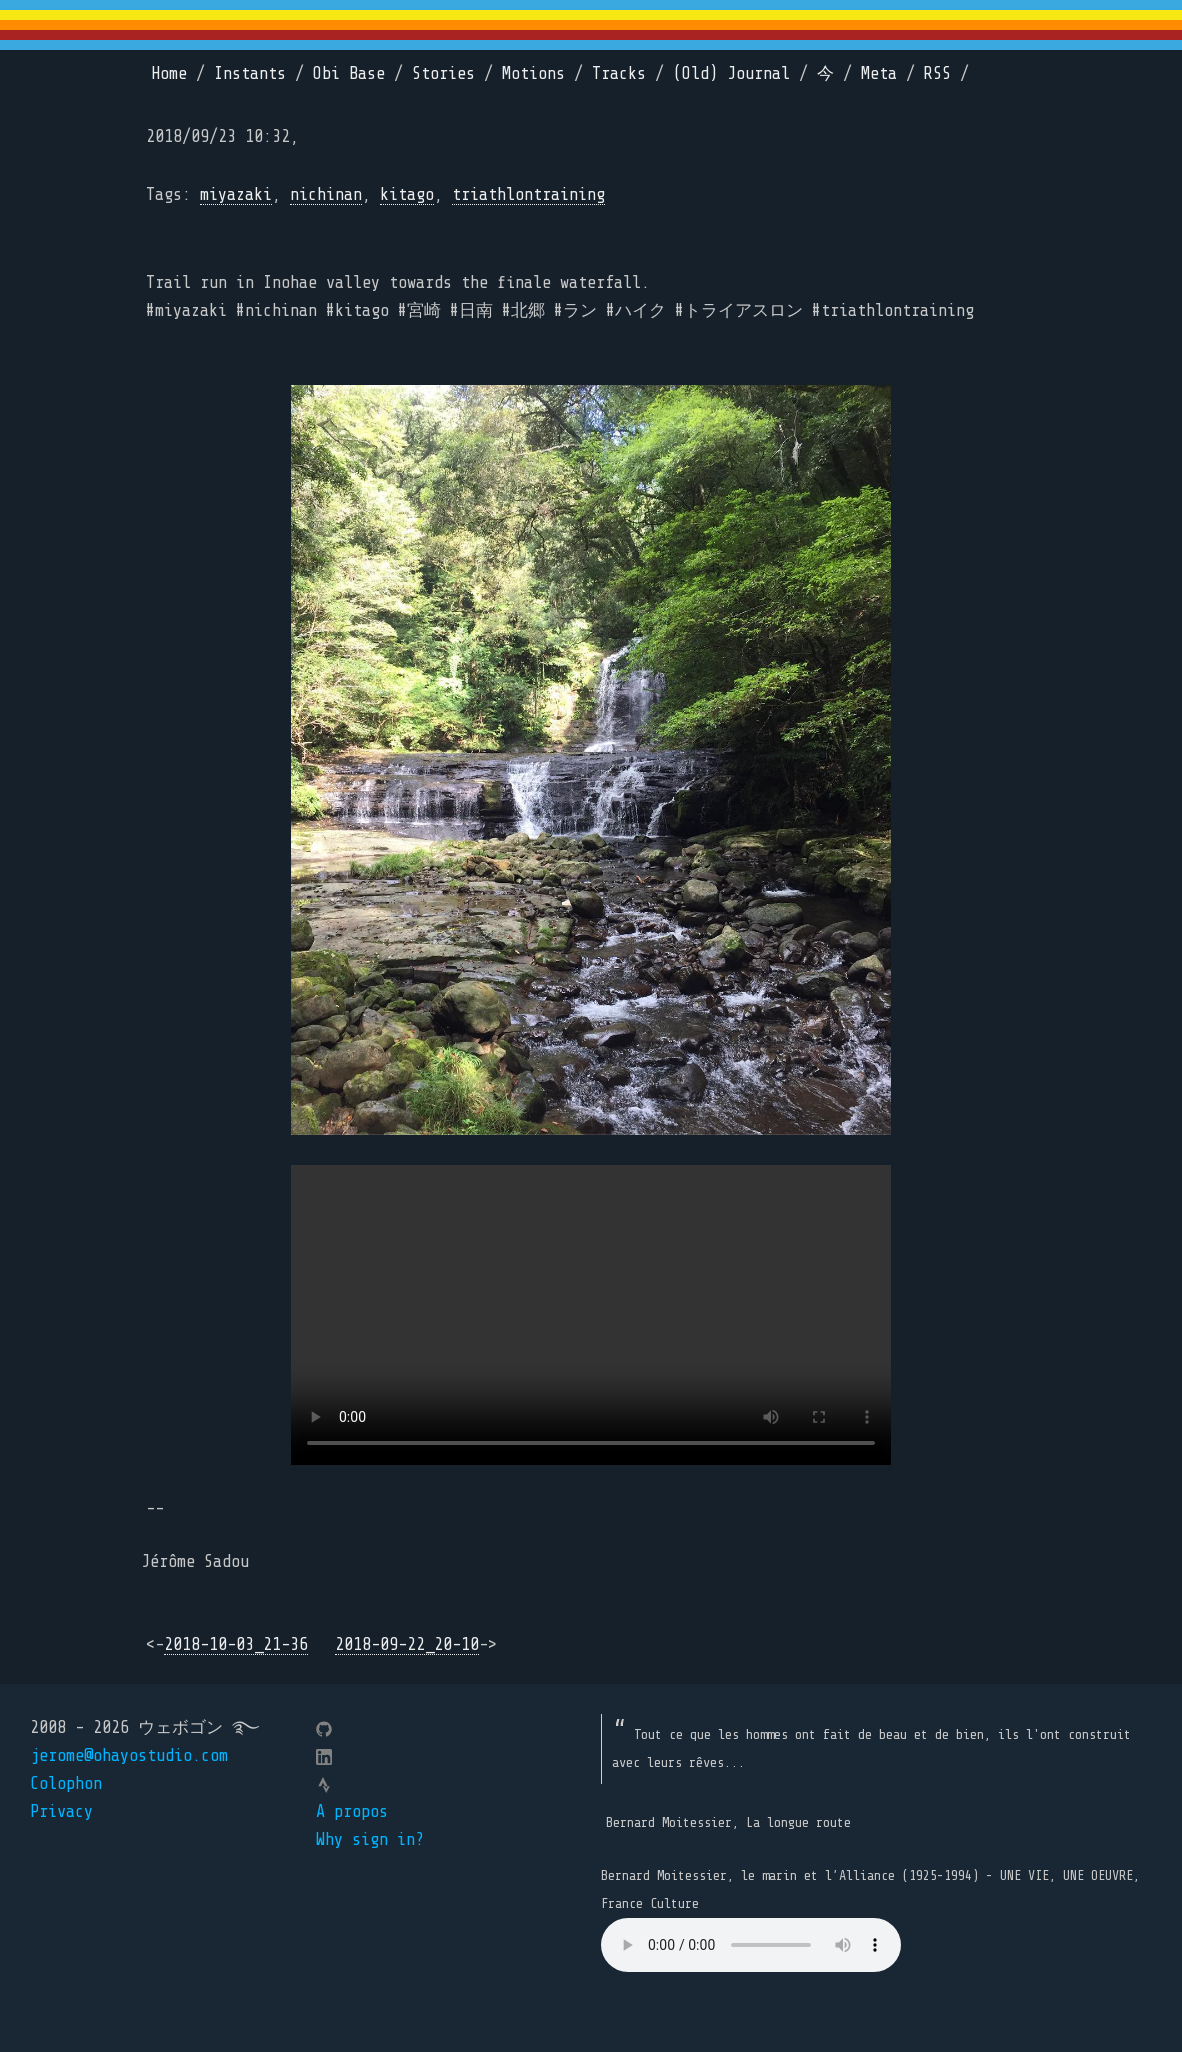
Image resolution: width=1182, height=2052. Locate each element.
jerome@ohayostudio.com (129, 1755)
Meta (879, 73)
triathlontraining (528, 194)
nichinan (326, 194)
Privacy (61, 1811)
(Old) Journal (731, 73)
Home (169, 73)
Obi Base (349, 73)
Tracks (619, 73)
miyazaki (236, 194)
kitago (407, 194)
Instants (250, 73)
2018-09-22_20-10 (407, 1644)
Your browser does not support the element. (751, 1945)
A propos (352, 1811)
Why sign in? (370, 1839)
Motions (533, 73)
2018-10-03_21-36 (236, 1644)
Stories (443, 73)
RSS (937, 73)
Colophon (66, 1783)
